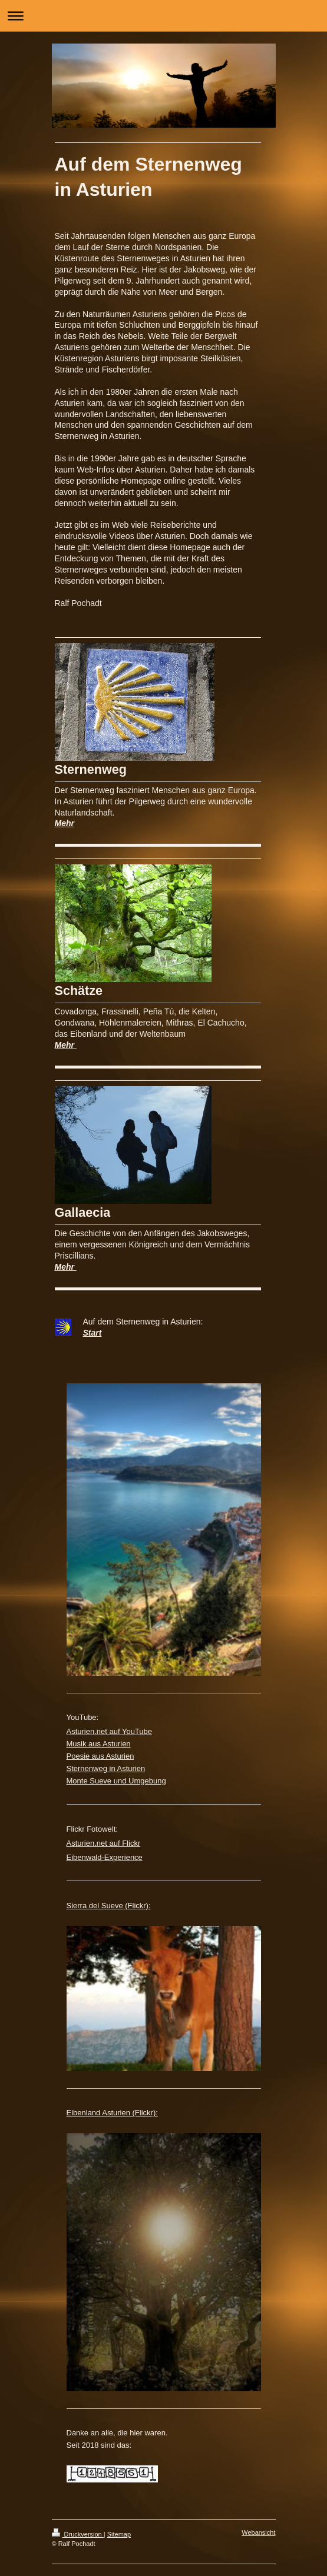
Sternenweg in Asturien (106, 1768)
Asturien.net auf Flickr (104, 1843)
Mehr (64, 823)
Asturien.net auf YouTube (110, 1731)
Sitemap (119, 2534)
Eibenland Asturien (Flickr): (112, 2112)
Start (92, 1332)
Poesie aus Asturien (100, 1756)
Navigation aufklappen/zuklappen (163, 15)
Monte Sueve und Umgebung (116, 1780)
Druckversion (78, 2534)
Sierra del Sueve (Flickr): (109, 1905)
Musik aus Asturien (99, 1743)
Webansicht (258, 2532)
